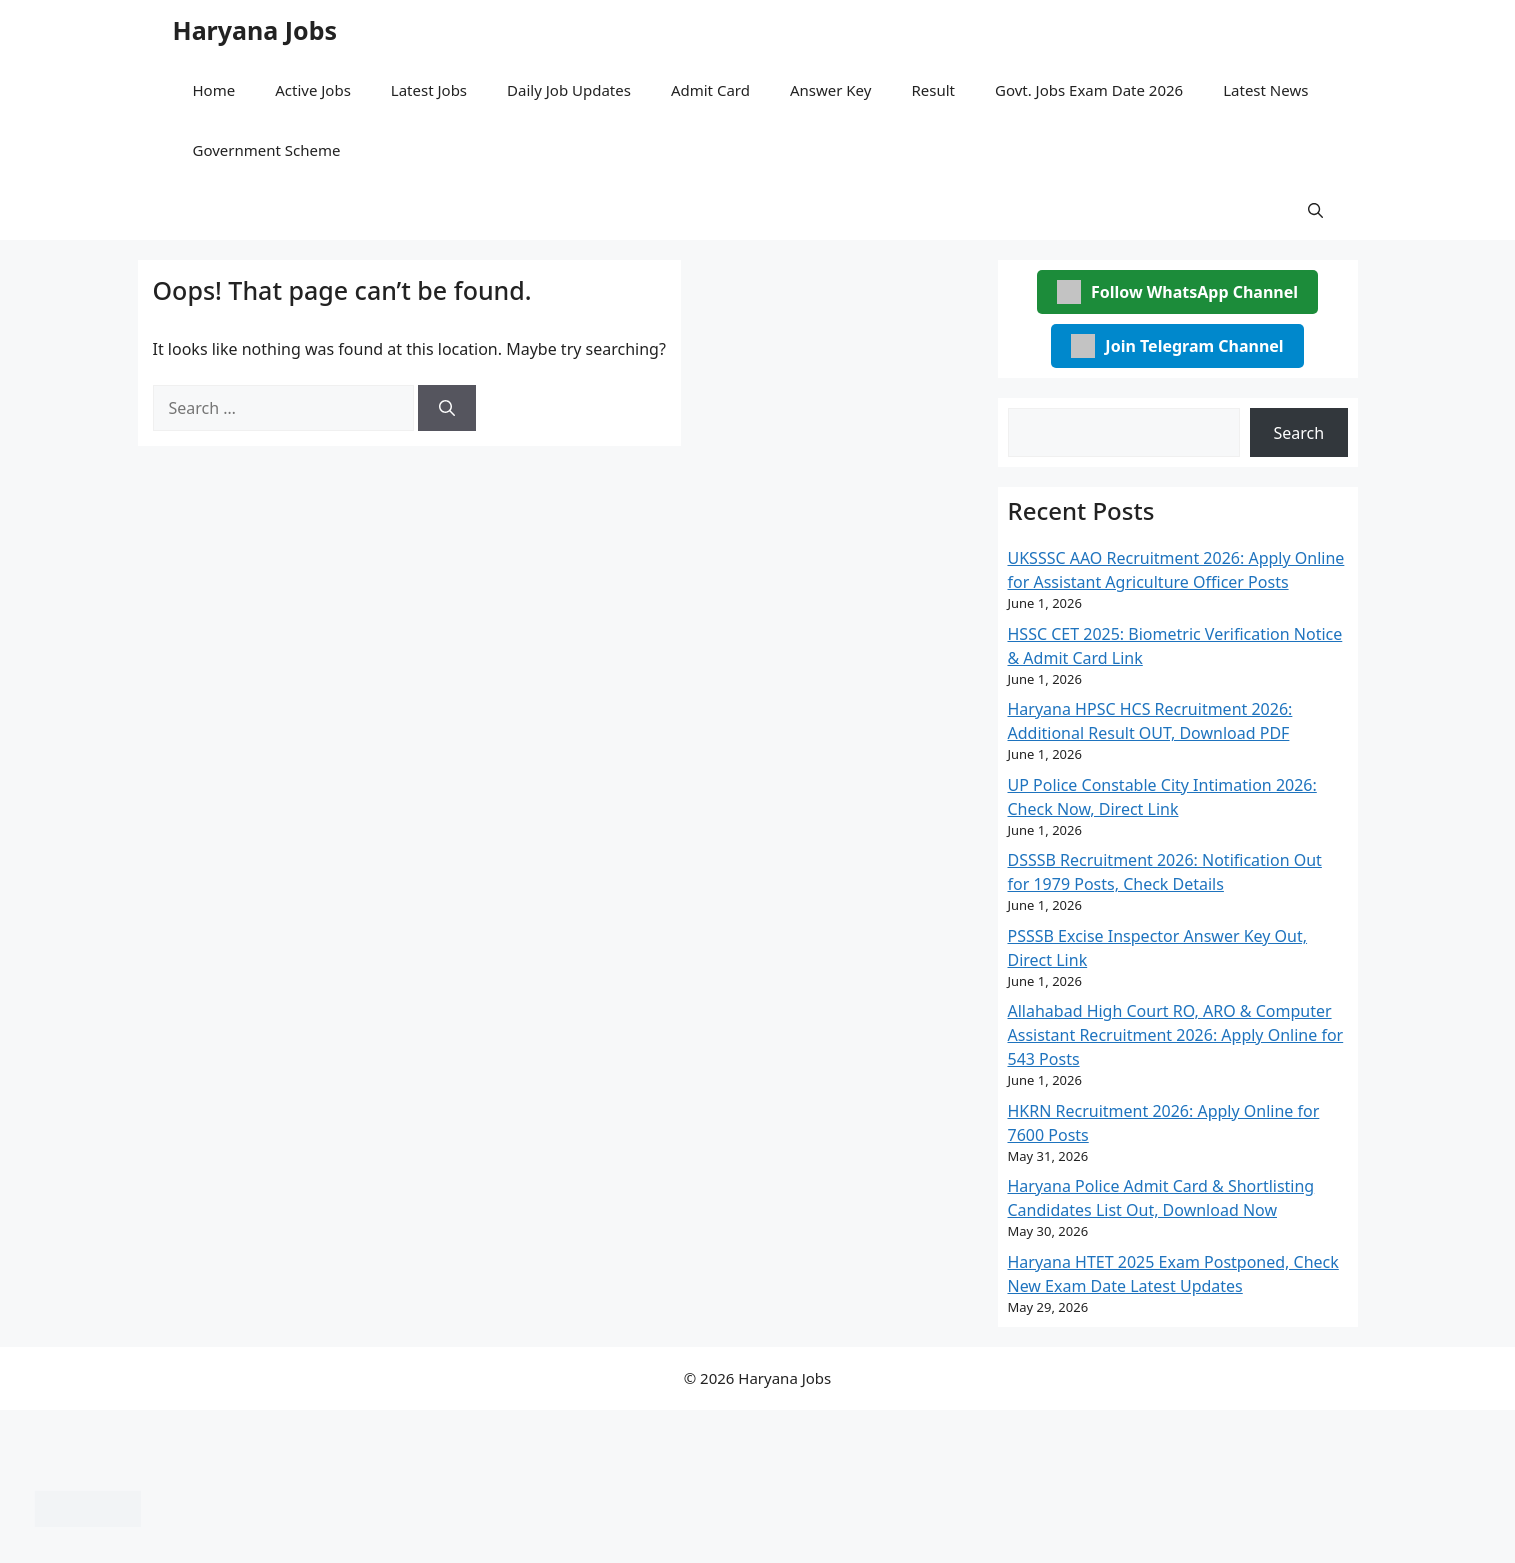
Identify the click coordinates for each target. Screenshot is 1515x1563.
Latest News (1265, 90)
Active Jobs (313, 90)
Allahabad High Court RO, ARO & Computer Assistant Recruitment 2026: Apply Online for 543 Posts (1176, 1035)
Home (214, 90)
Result (933, 90)
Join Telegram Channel (1177, 346)
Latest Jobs (429, 90)
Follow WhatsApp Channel (1177, 292)
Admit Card (710, 90)
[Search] (447, 408)
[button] (1315, 210)
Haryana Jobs (255, 30)
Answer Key (830, 90)
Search (1299, 433)
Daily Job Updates (569, 90)
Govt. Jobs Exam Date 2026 (1089, 90)
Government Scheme (267, 150)
